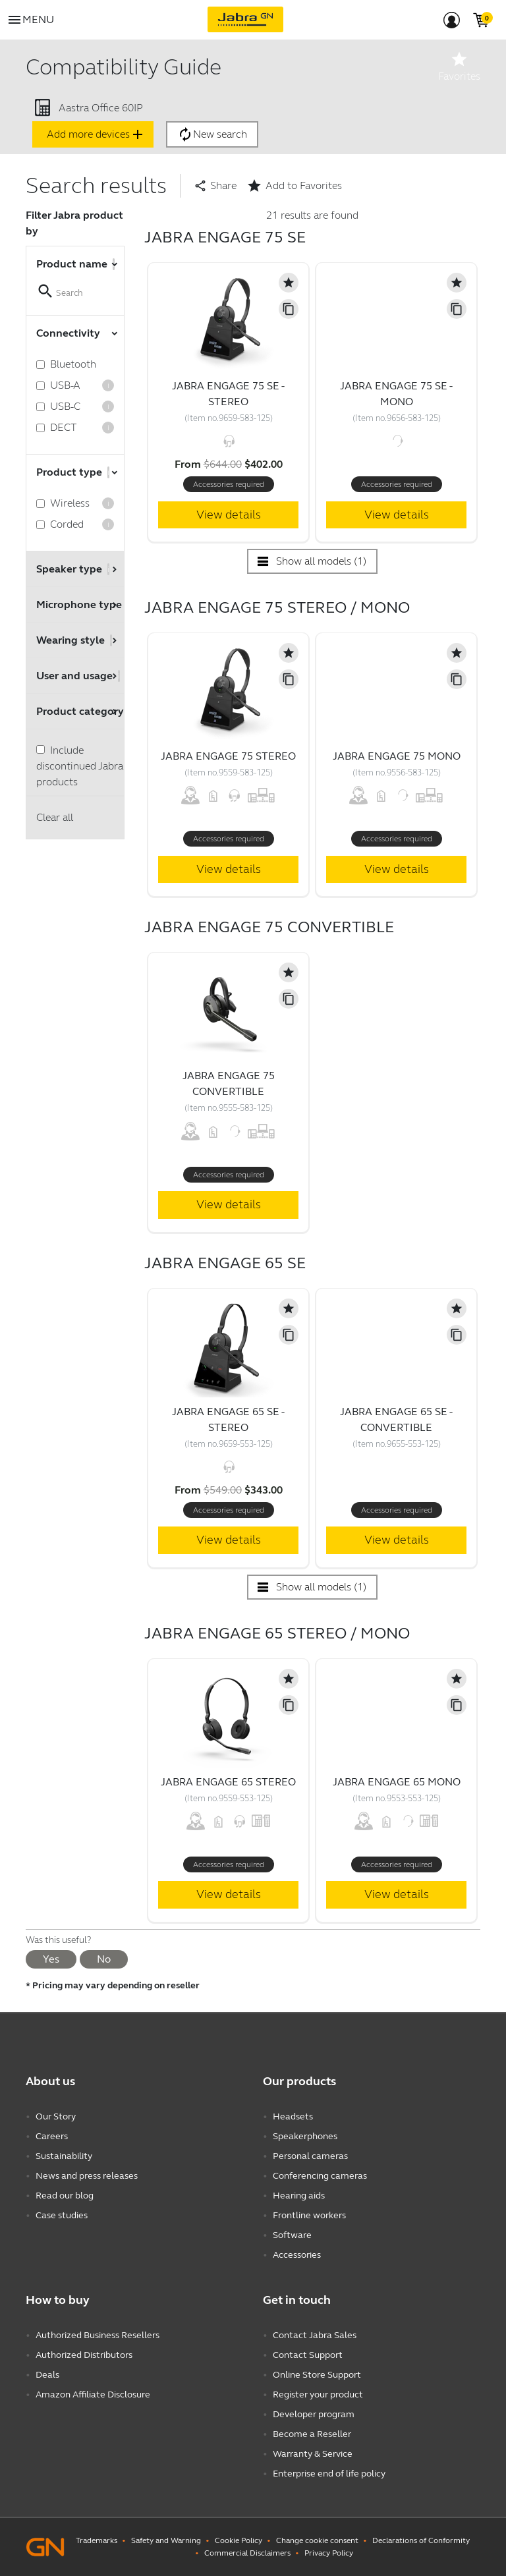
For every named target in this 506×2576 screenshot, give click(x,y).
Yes (51, 1959)
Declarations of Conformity (421, 2540)
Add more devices (96, 134)
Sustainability (64, 2156)
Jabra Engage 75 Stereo (228, 756)
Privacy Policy (328, 2553)
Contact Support (308, 2355)
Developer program (313, 2414)
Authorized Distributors (84, 2355)
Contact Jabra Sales (314, 2335)
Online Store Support (317, 2374)
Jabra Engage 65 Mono (397, 1782)
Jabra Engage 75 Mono (397, 756)
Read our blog (65, 2195)
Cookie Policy (238, 2540)
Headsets (293, 2116)
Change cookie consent (317, 2540)
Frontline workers (309, 2215)
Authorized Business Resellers (97, 2335)
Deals (47, 2374)
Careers (52, 2136)
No (104, 1959)
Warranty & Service (312, 2453)
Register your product (318, 2394)
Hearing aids (299, 2195)
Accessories (297, 2254)
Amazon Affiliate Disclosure (93, 2394)
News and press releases (87, 2175)
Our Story (56, 2116)
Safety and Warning (166, 2540)
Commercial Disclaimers (247, 2553)
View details (228, 514)
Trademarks (96, 2540)
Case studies (62, 2215)
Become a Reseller (312, 2434)
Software (292, 2235)
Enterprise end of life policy (329, 2473)
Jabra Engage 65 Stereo (228, 1782)
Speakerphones (305, 2136)
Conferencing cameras (320, 2175)
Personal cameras (310, 2156)
